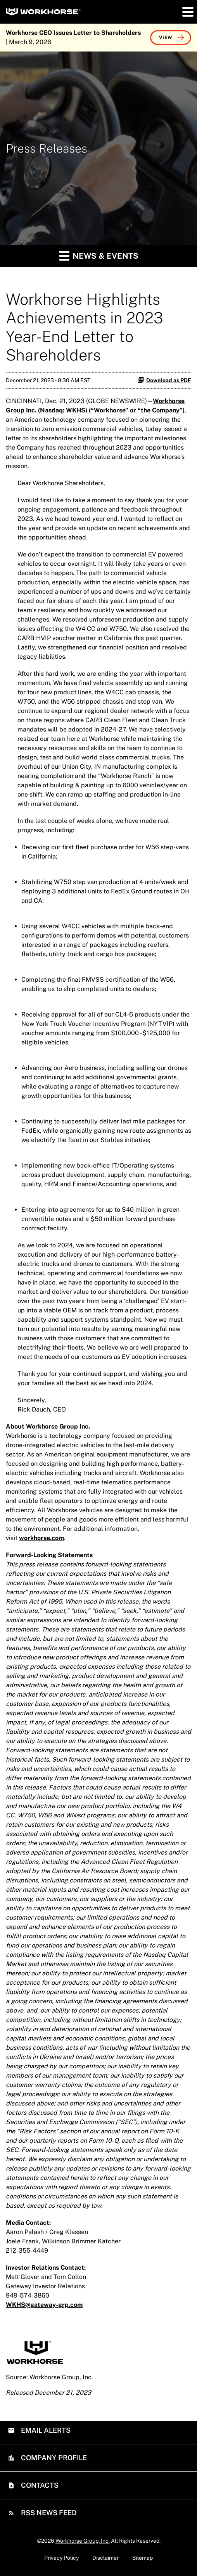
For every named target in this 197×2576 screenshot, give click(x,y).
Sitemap (142, 2558)
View (166, 37)
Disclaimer (105, 2558)
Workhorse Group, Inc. (82, 2541)
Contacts (39, 2485)
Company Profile (53, 2458)
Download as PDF (164, 379)
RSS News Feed (48, 2513)
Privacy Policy (61, 2558)
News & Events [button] (98, 255)
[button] (187, 11)
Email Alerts (45, 2430)
